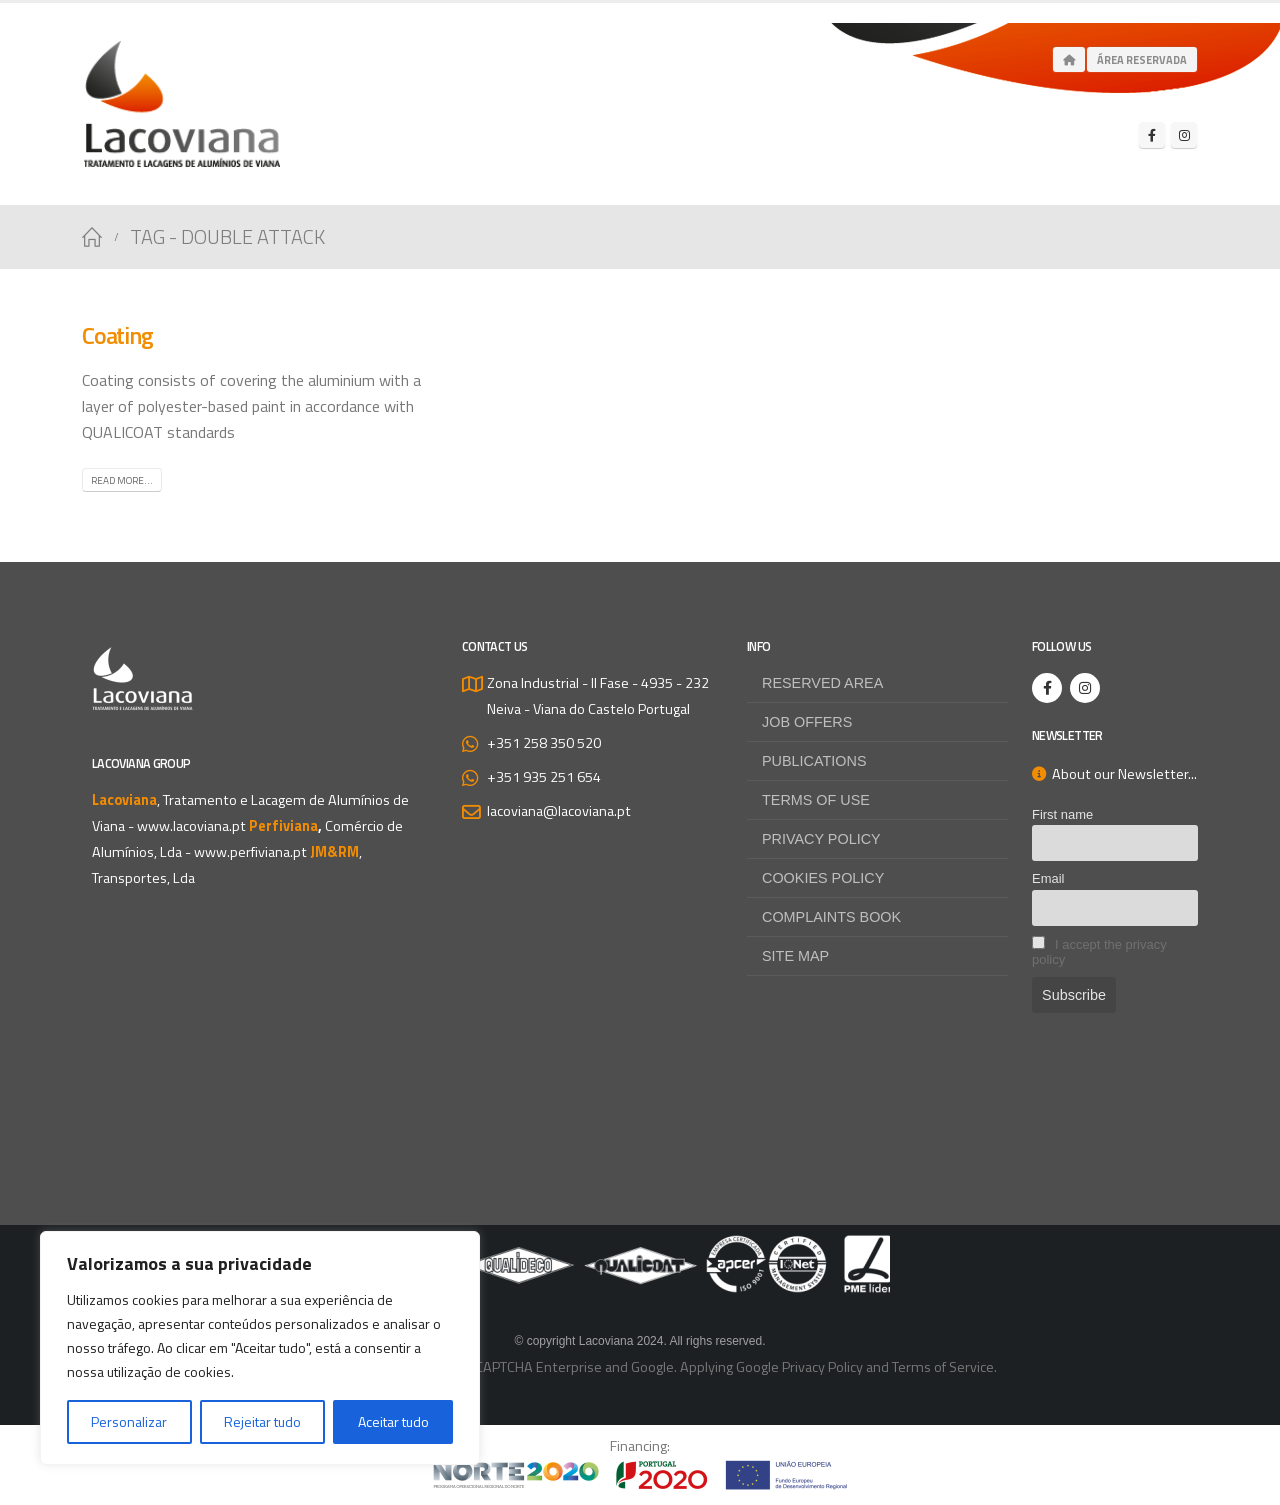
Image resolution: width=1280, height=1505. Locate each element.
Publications (814, 761)
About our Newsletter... (1114, 774)
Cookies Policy (823, 878)
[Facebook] (1152, 135)
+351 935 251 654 (544, 777)
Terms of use (816, 800)
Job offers (807, 722)
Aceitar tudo (393, 1421)
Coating (117, 335)
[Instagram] (1184, 135)
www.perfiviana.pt (250, 852)
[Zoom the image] (640, 1248)
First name (1062, 814)
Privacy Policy (821, 839)
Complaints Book (831, 917)
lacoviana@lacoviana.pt (559, 811)
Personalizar (129, 1421)
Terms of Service (943, 1367)
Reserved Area (822, 683)
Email (1048, 878)
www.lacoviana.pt (191, 826)
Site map (795, 956)
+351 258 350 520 (544, 743)
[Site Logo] (182, 104)
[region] (260, 1348)
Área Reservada (1142, 60)
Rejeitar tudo (262, 1421)
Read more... (122, 480)
